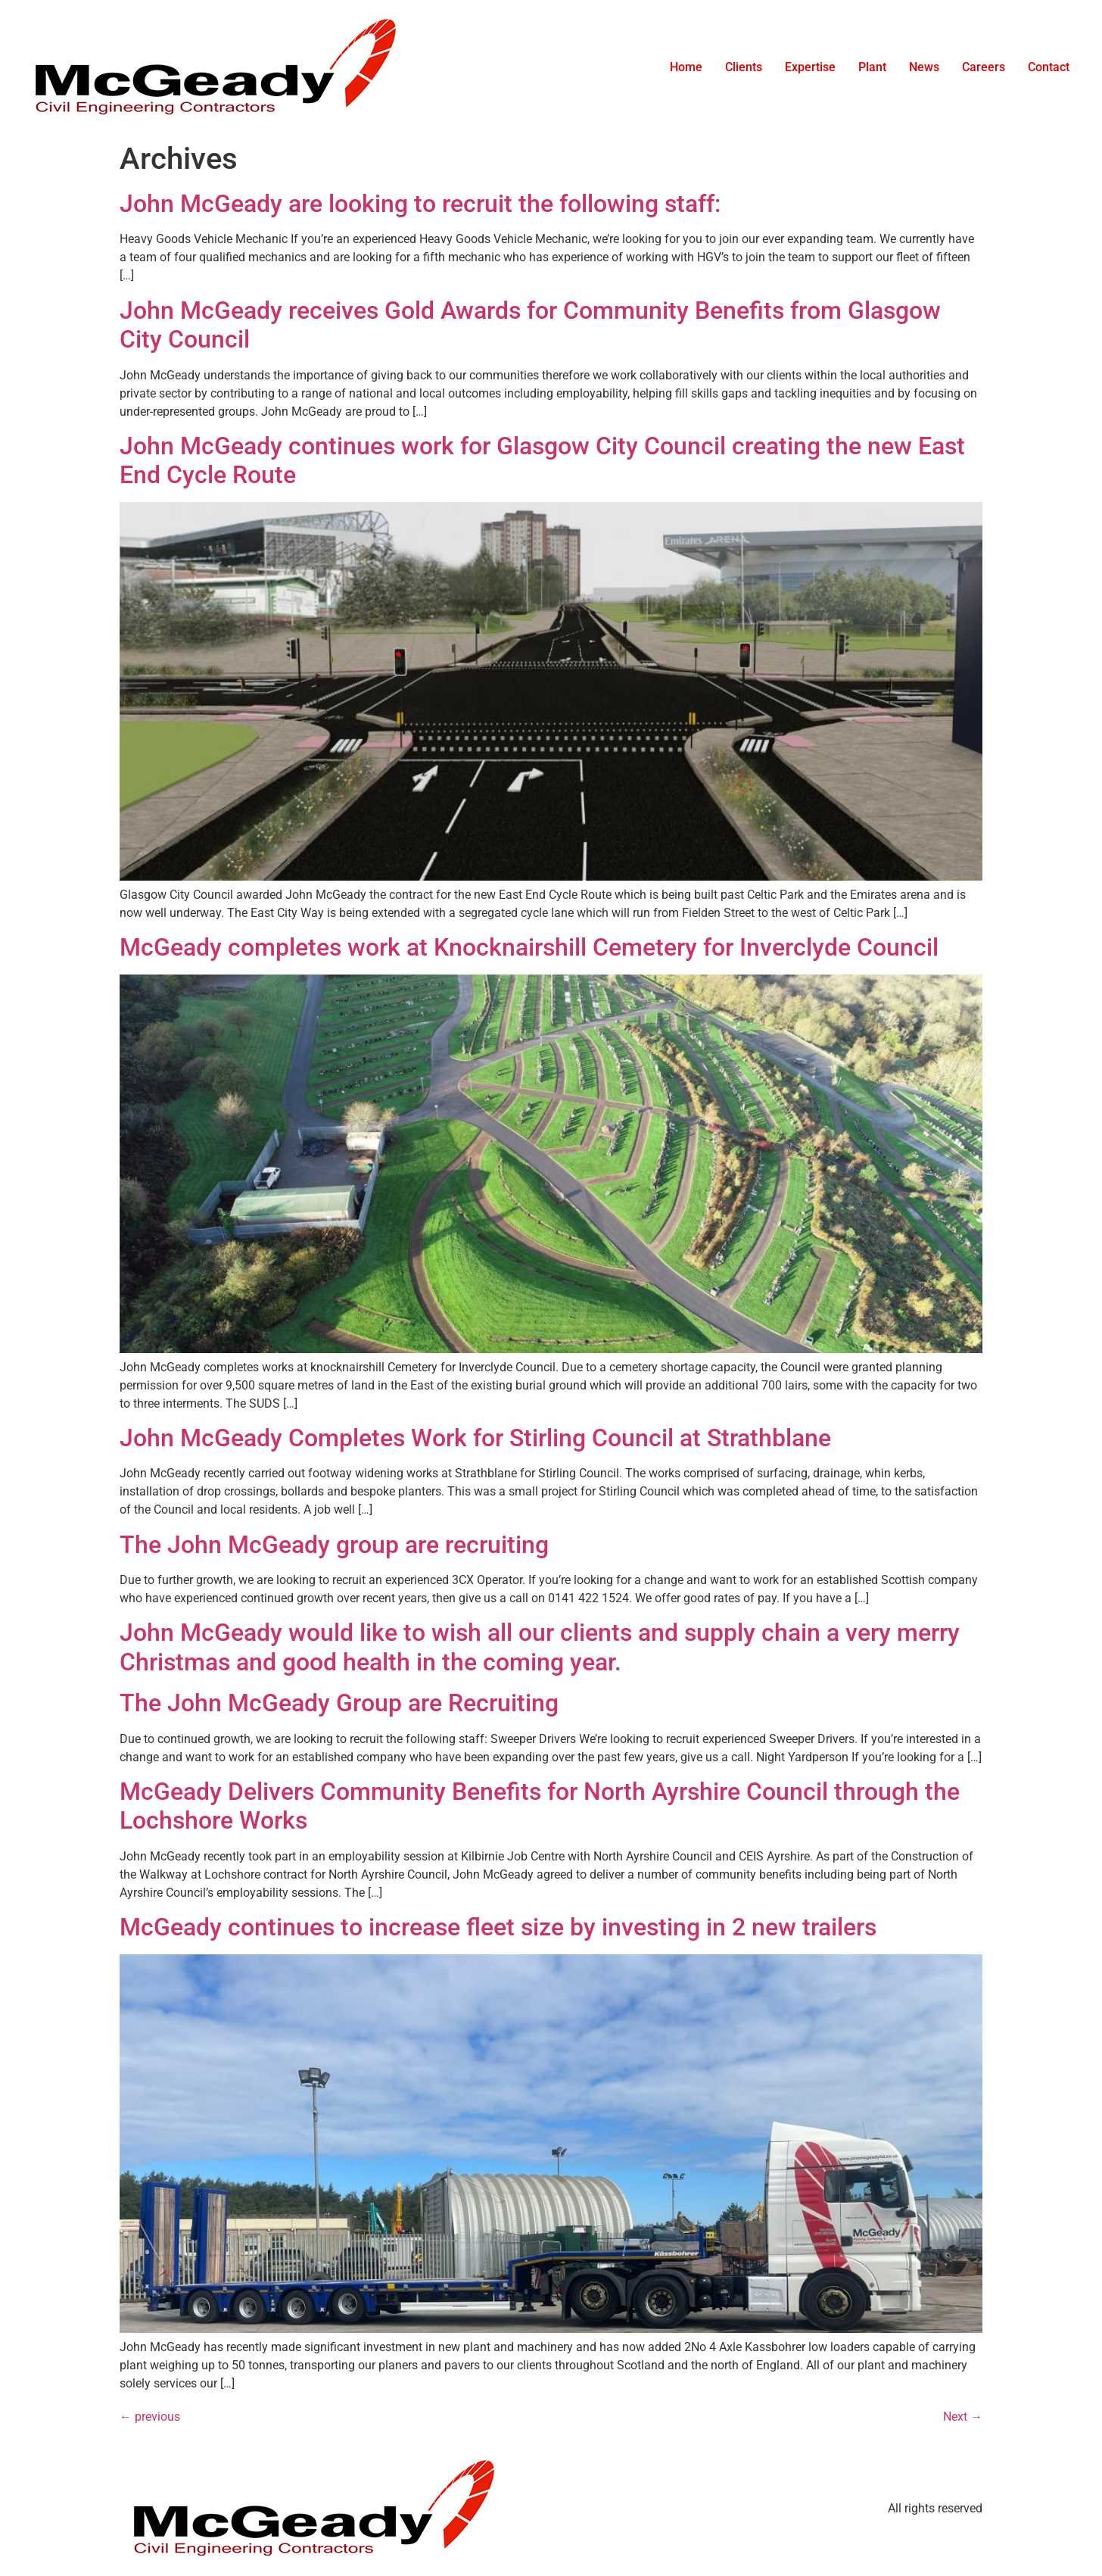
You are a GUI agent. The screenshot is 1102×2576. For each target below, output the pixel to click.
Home (686, 67)
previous (150, 2416)
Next (962, 2416)
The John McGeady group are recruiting (334, 1544)
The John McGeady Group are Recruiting (339, 1703)
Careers (983, 67)
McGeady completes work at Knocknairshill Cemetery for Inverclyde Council (529, 947)
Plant (872, 67)
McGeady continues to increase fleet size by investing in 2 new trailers (498, 1927)
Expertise (810, 67)
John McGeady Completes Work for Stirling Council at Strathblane (475, 1438)
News (924, 67)
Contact (1048, 67)
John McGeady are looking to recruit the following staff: (420, 203)
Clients (743, 67)
